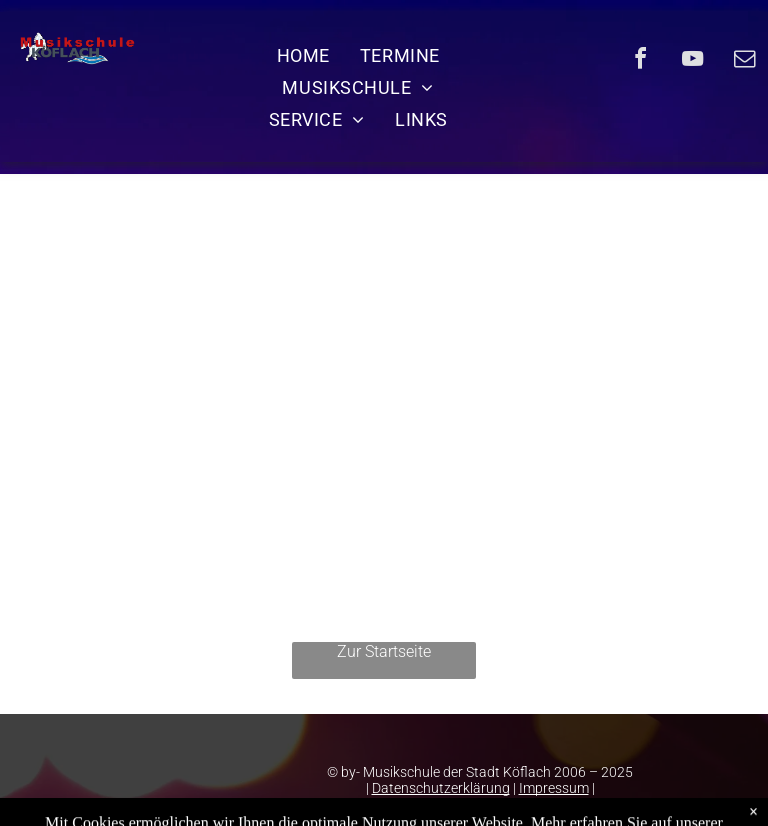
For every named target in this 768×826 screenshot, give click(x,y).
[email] (744, 61)
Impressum (554, 788)
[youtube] (692, 61)
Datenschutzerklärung (441, 788)
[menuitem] (303, 55)
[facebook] (640, 61)
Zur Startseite (384, 651)
